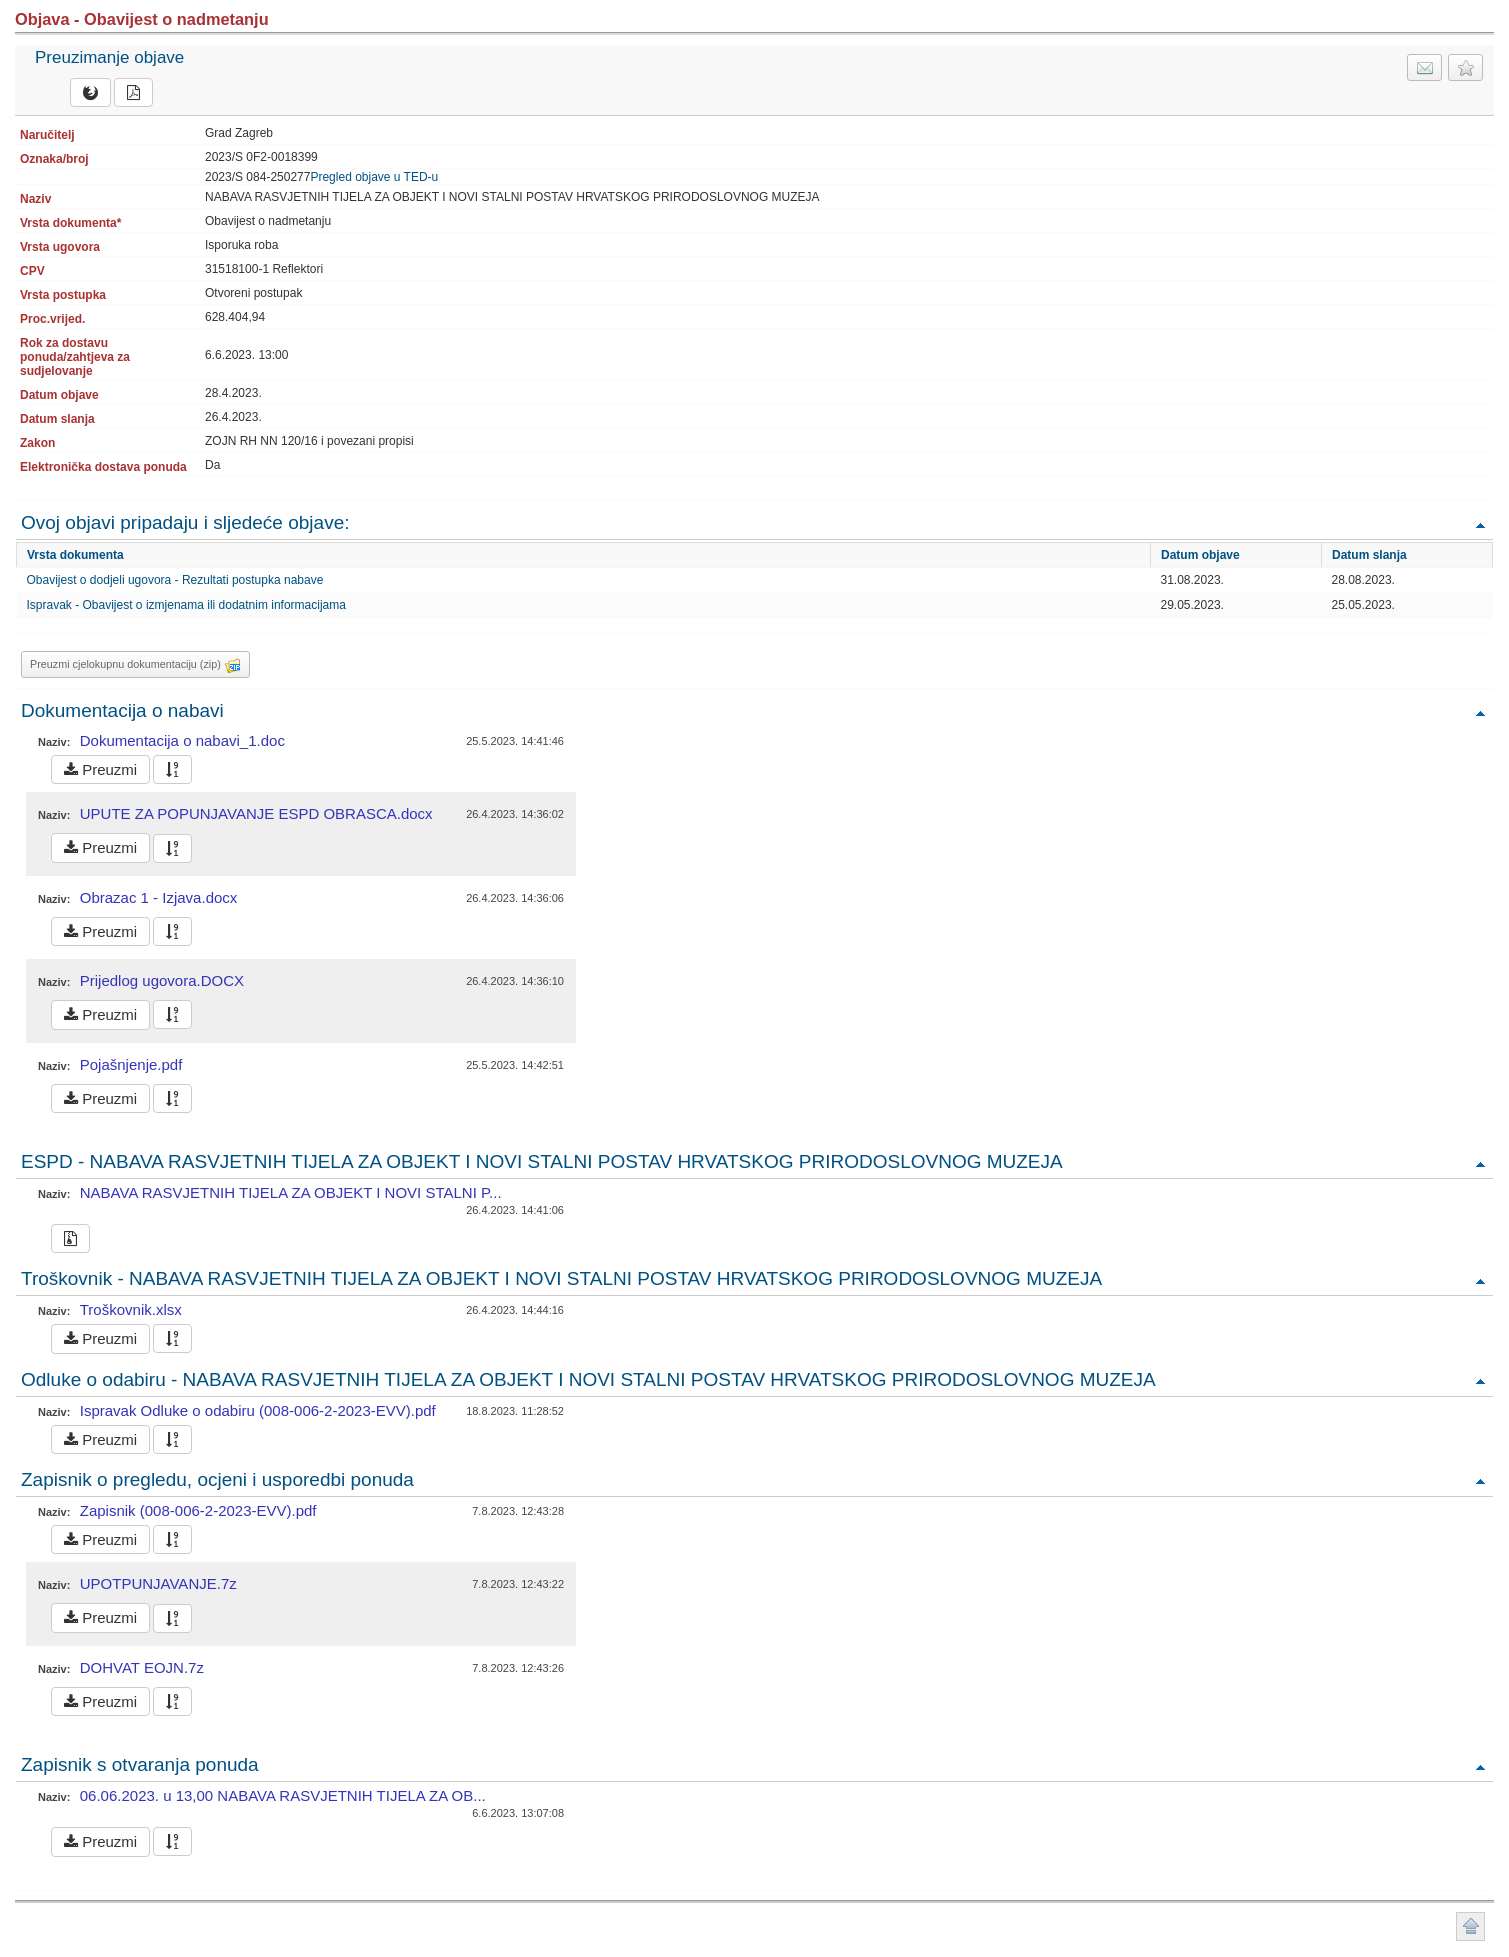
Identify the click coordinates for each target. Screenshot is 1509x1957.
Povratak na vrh (1480, 524)
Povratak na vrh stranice (1470, 1926)
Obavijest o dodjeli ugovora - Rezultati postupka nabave (175, 580)
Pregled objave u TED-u (374, 177)
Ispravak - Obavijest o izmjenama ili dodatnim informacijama (186, 605)
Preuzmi (100, 769)
